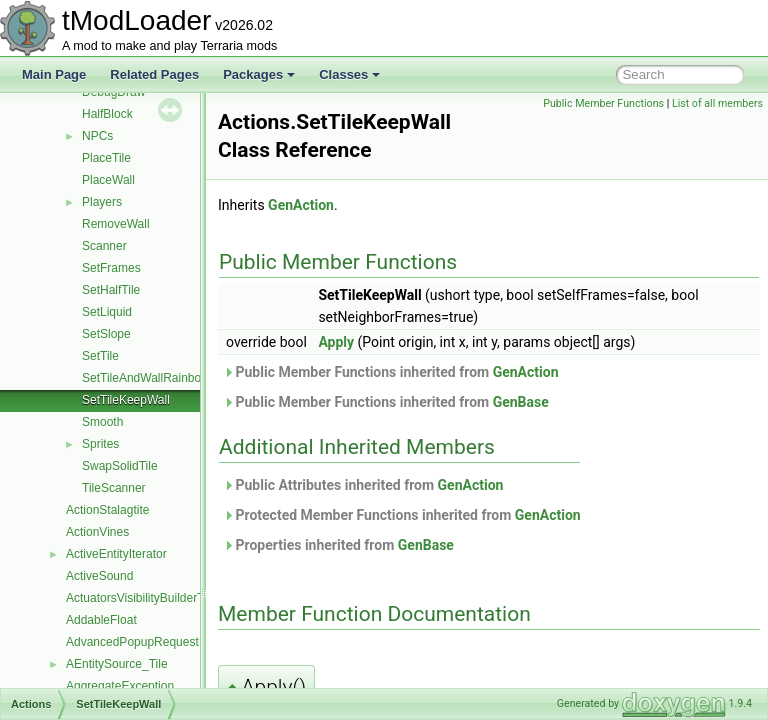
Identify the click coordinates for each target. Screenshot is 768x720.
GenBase (571, 402)
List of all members (717, 103)
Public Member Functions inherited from (441, 372)
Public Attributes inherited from (413, 485)
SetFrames (111, 268)
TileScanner (114, 488)
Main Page (54, 74)
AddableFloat (101, 620)
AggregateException (120, 686)
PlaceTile (106, 158)
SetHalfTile (111, 290)
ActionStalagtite (107, 510)
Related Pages (154, 74)
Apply (386, 342)
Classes (349, 74)
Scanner (104, 246)
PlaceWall (108, 180)
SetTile (100, 356)
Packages (259, 74)
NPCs (97, 136)
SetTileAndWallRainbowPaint (159, 378)
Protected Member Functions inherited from (452, 515)
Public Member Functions (603, 103)
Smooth (102, 422)
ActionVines (97, 532)
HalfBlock (107, 114)
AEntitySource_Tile (117, 664)
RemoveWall (116, 224)
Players (102, 202)
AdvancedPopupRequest (132, 642)
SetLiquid (107, 312)
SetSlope (106, 334)
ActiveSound (99, 576)
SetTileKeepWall (126, 400)
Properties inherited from (388, 545)
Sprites (100, 444)
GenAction (351, 205)
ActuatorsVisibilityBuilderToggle (149, 598)
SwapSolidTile (120, 466)
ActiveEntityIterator (116, 554)
